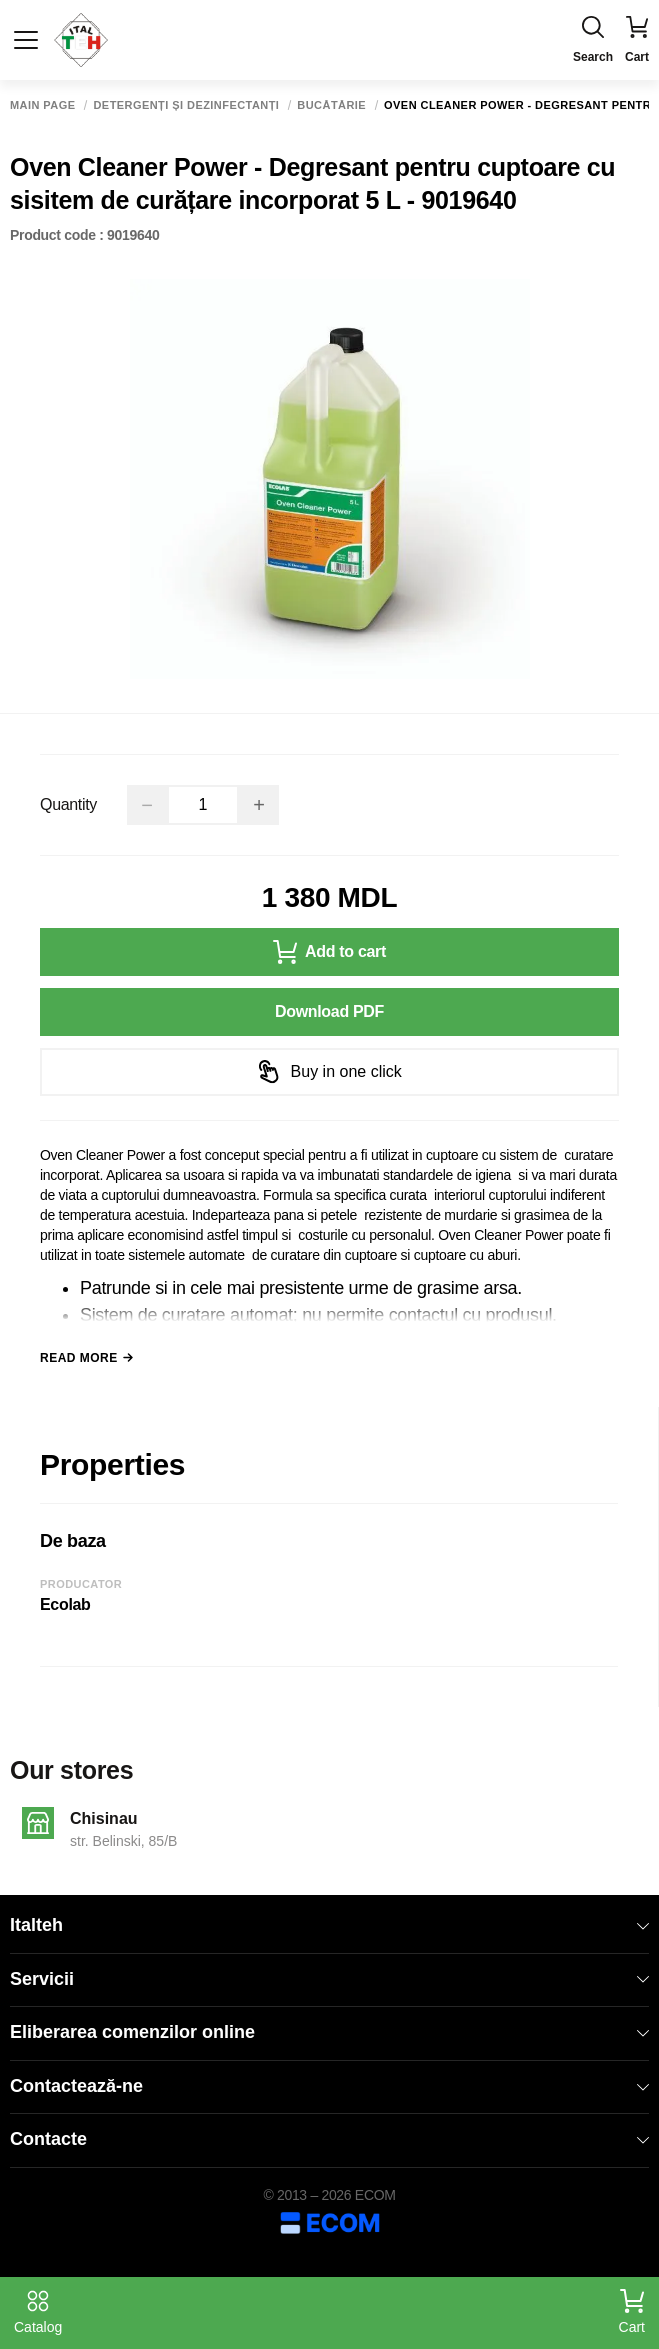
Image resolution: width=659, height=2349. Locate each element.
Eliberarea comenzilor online (329, 2032)
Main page (42, 105)
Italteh (329, 1925)
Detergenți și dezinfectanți (186, 105)
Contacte (329, 2139)
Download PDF (329, 1011)
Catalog (38, 2312)
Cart (632, 2312)
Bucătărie (331, 105)
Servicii (329, 1979)
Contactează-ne (329, 2086)
